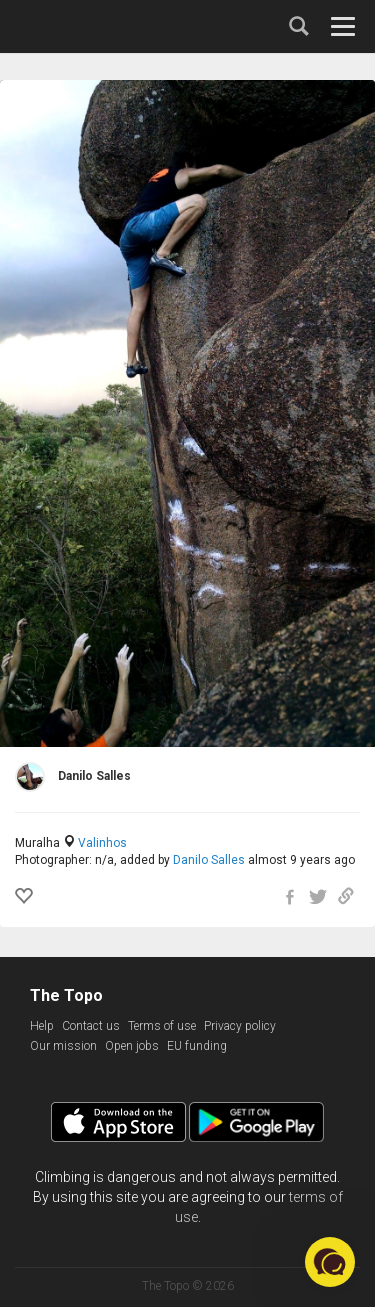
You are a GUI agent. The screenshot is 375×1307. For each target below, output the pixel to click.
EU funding (197, 1046)
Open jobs (132, 1046)
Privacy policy (240, 1026)
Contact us (91, 1026)
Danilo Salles (209, 860)
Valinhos (102, 843)
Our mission (63, 1046)
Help (42, 1026)
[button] (330, 1262)
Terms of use (162, 1026)
